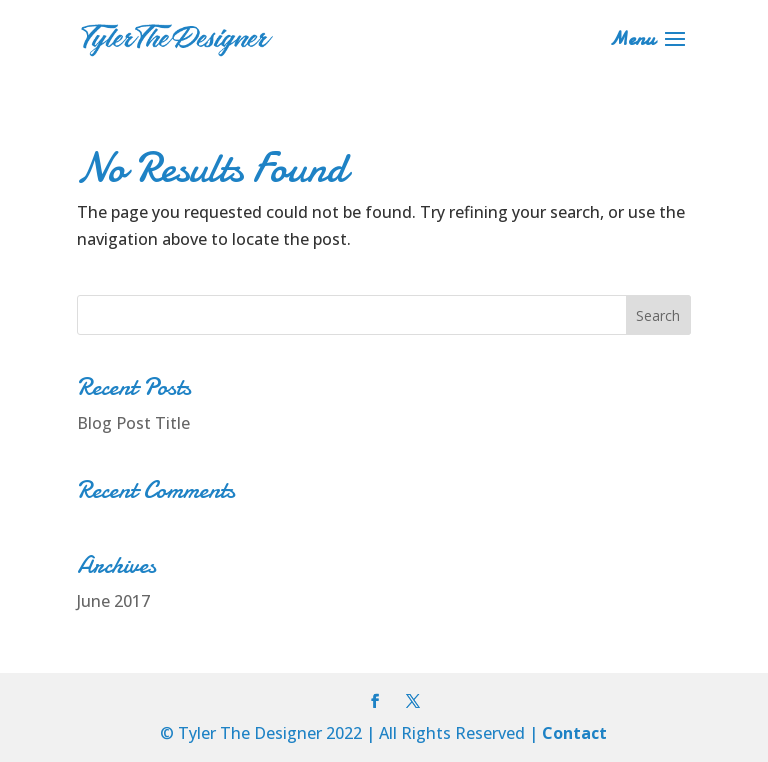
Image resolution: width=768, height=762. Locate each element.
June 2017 (113, 601)
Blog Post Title (133, 423)
